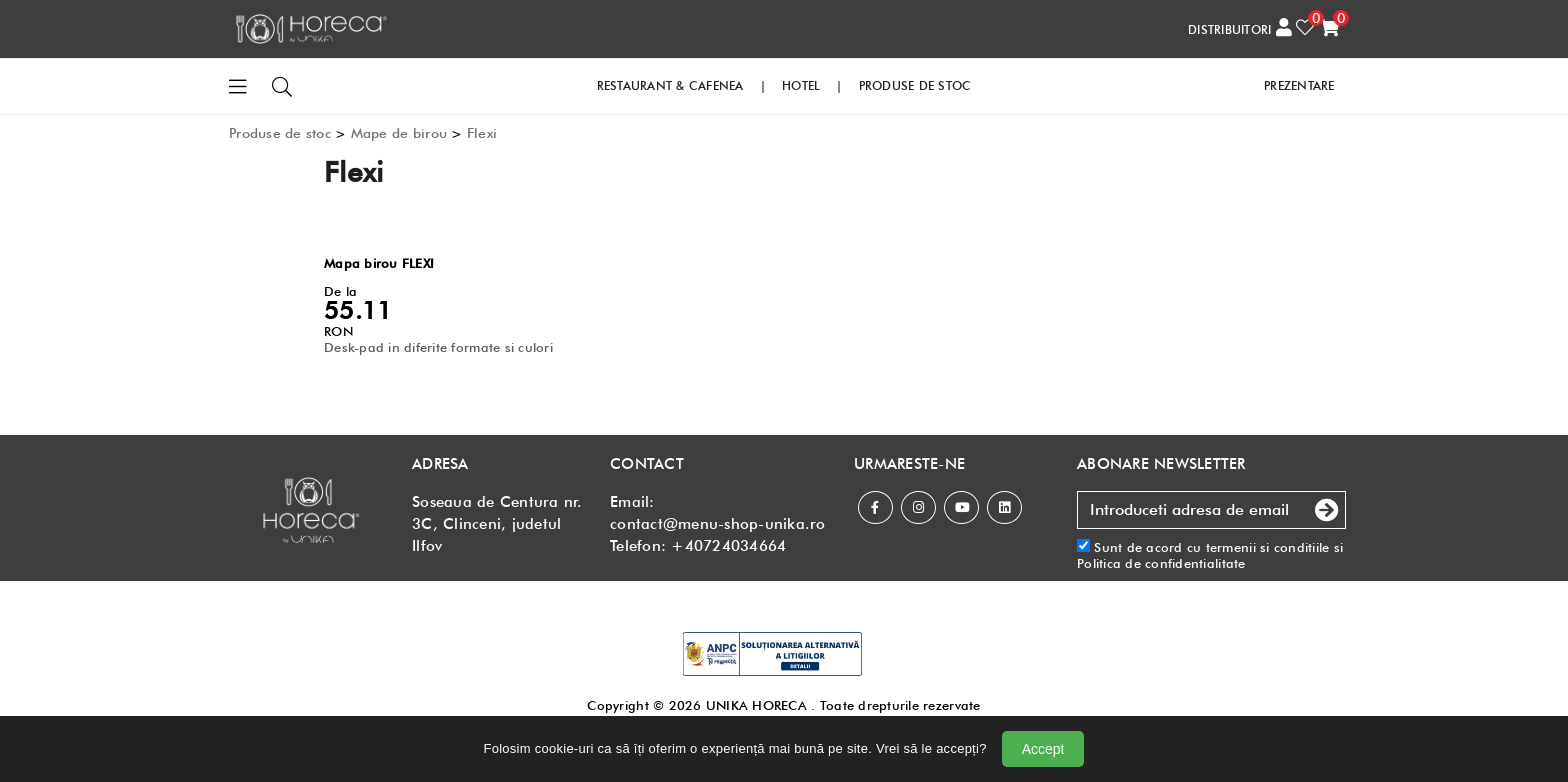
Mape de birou (399, 133)
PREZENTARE (1299, 85)
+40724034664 (728, 546)
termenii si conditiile (1268, 547)
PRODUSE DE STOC (915, 85)
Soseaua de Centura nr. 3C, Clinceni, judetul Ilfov (497, 524)
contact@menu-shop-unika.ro (718, 524)
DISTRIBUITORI (1229, 29)
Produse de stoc (280, 133)
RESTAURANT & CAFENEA (670, 85)
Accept (1043, 749)
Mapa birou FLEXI (379, 263)
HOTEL (801, 85)
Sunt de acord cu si (1210, 555)
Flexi (482, 133)
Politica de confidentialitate (1161, 563)
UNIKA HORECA (756, 705)
